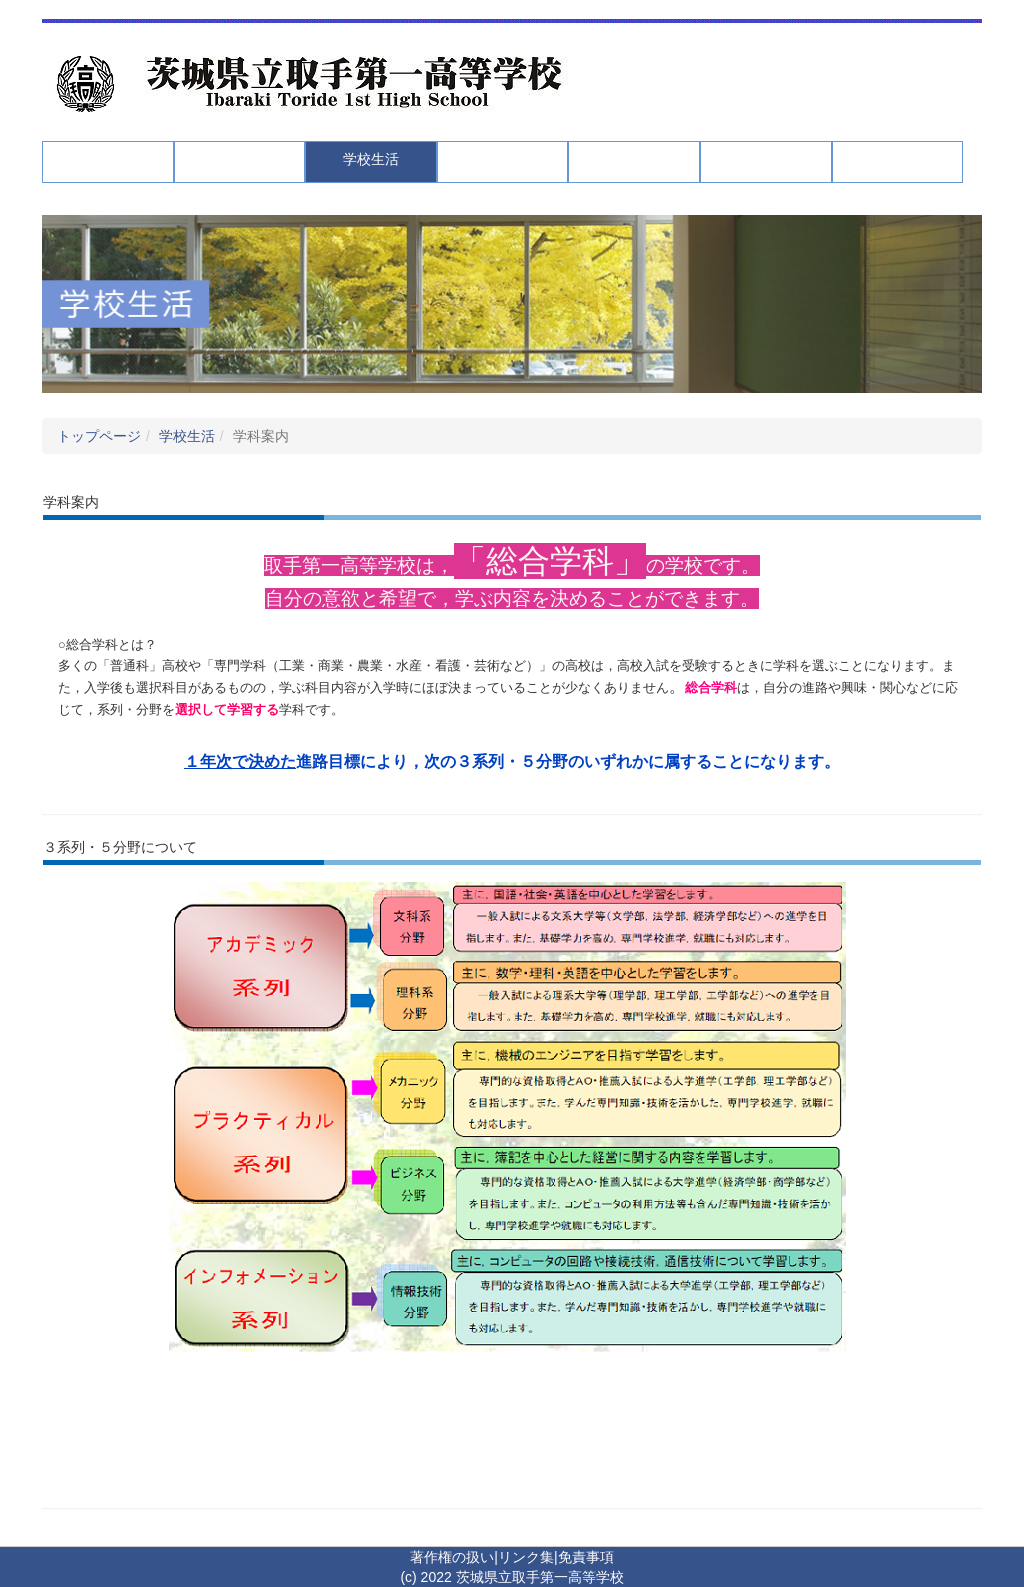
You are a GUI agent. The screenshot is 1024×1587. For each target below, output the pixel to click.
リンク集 (526, 1557)
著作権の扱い (452, 1557)
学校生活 (187, 436)
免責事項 (586, 1557)
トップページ (99, 436)
